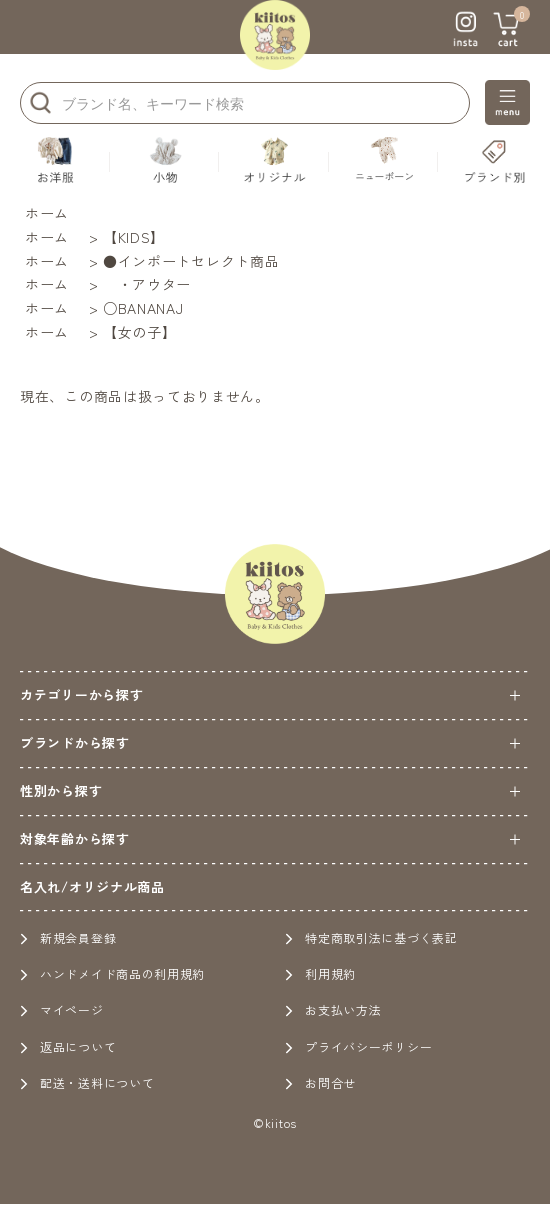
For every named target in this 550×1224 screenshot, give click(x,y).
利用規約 (320, 973)
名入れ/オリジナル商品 (92, 886)
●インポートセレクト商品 (191, 261)
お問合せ (320, 1082)
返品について (68, 1046)
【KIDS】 (134, 237)
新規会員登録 (68, 937)
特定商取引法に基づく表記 (371, 937)
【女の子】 (140, 332)
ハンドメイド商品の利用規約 (112, 973)
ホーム (47, 213)
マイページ (62, 1009)
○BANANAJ (143, 308)
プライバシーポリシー (358, 1046)
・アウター (147, 284)
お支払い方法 (333, 1009)
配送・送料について (87, 1082)
